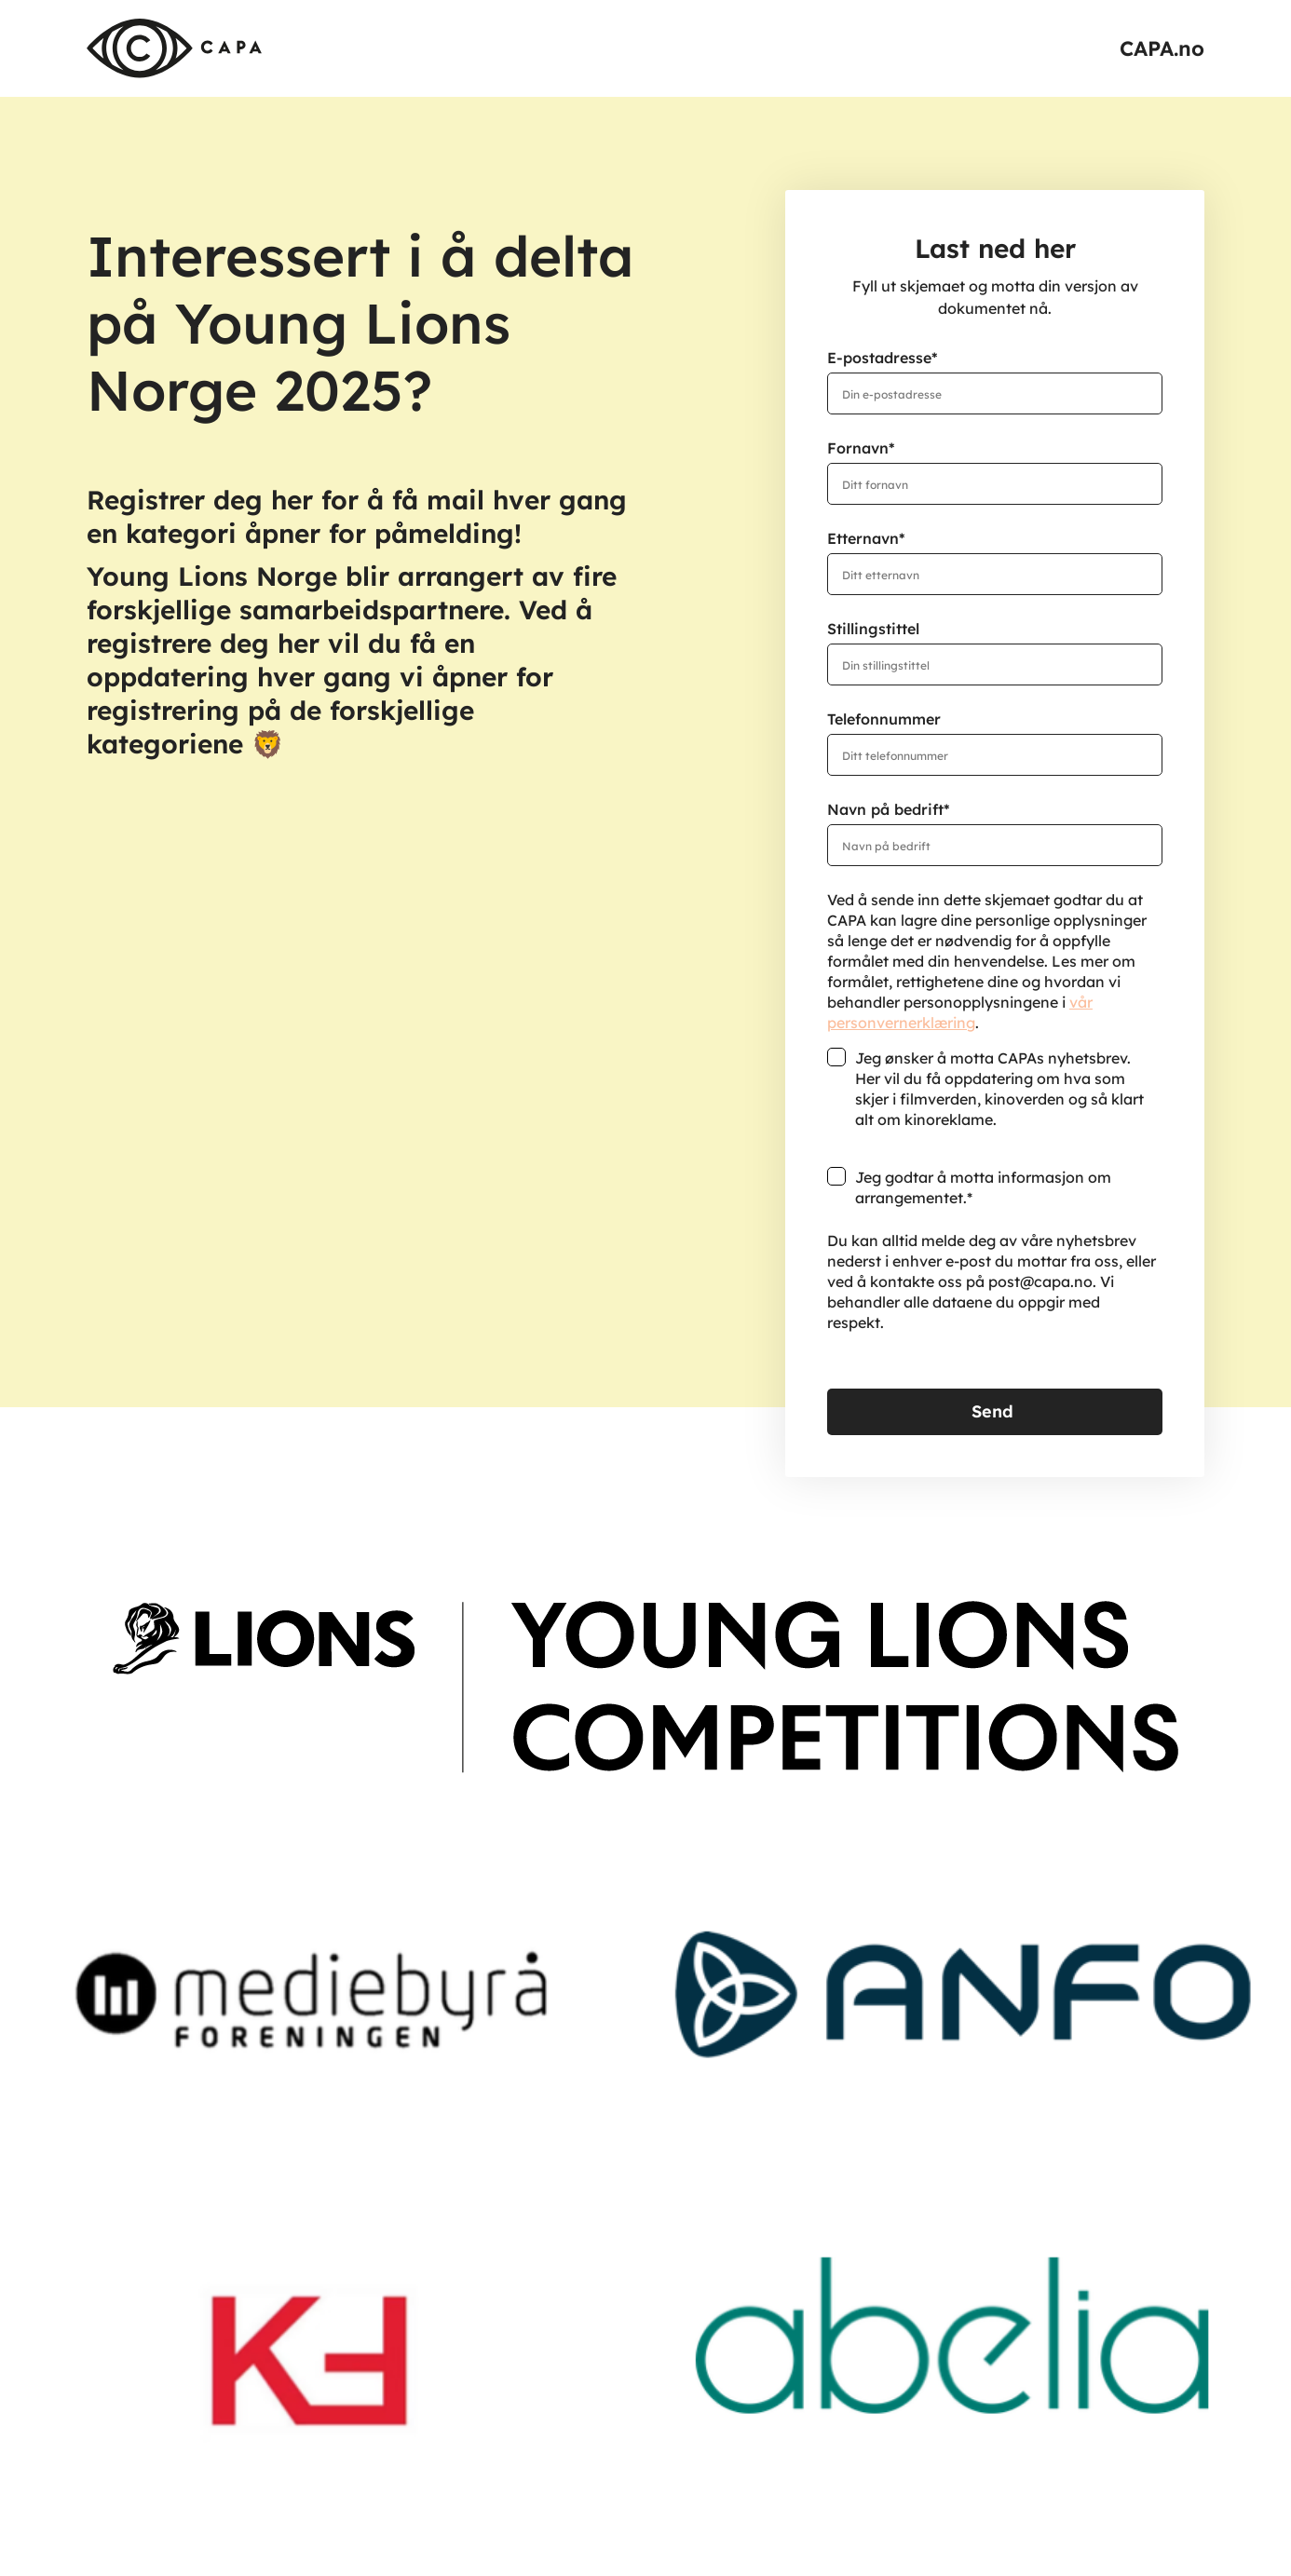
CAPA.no (1162, 48)
